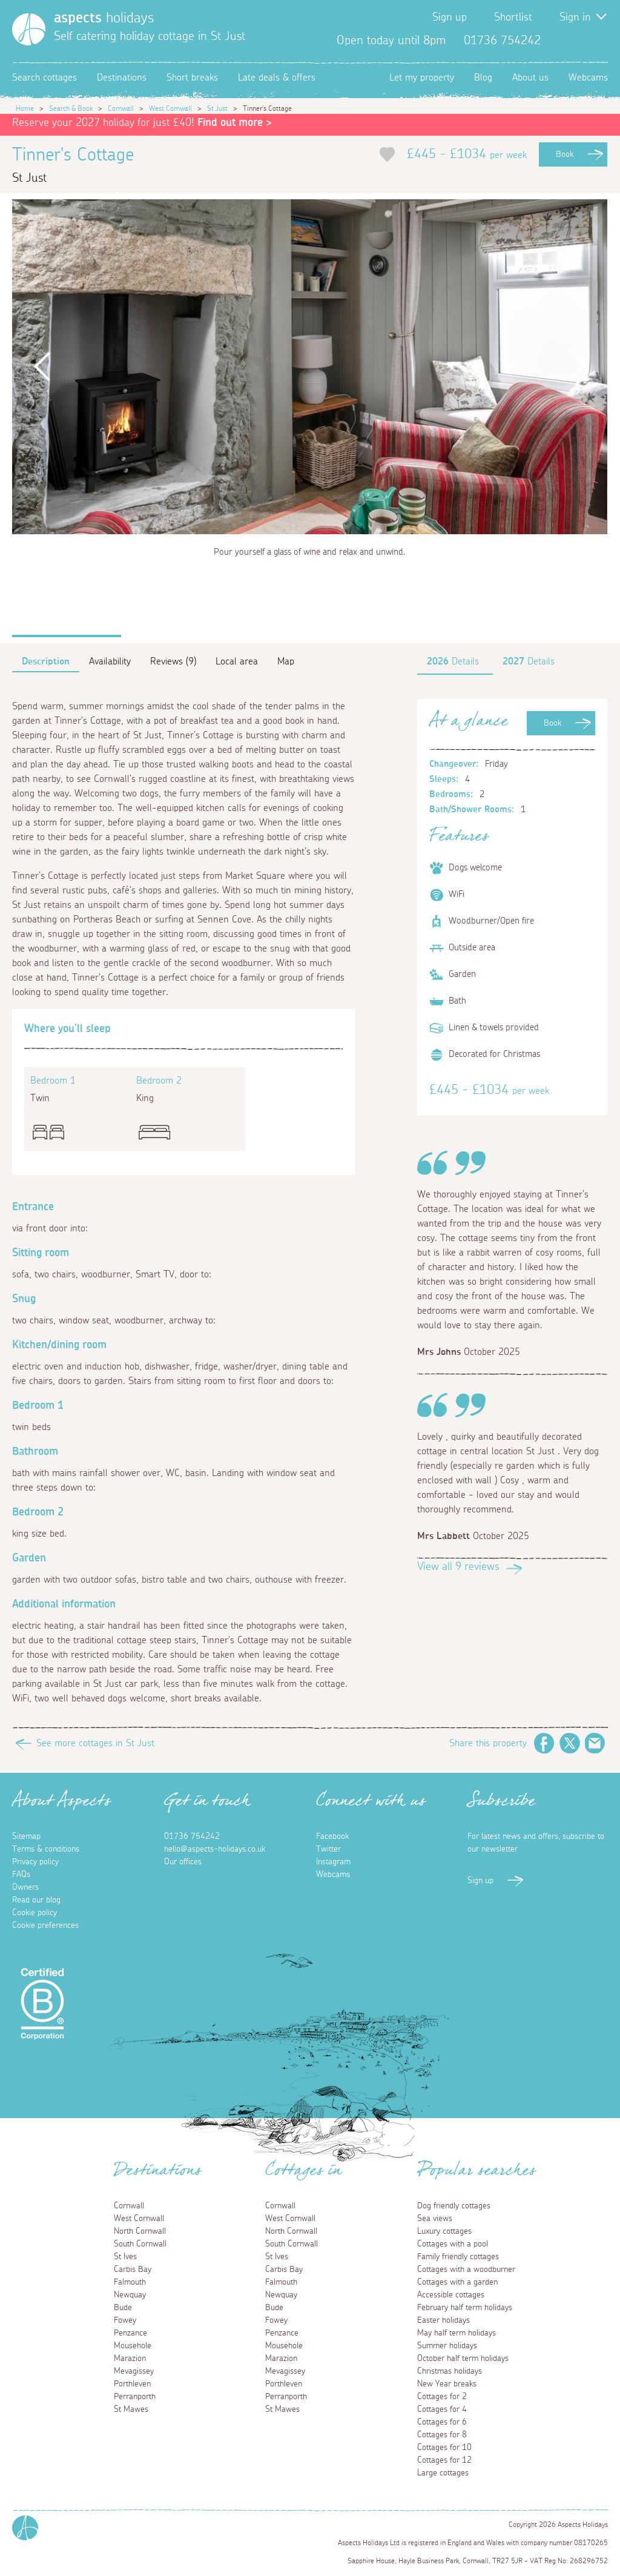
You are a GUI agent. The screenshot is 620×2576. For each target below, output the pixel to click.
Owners (25, 1887)
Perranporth (135, 2396)
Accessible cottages (450, 2295)
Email (595, 1743)
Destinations (122, 77)
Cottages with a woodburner (466, 2269)
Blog (483, 77)
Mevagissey (134, 2371)
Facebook (559, 40)
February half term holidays (464, 2307)
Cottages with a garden (457, 2282)
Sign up (449, 17)
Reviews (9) (173, 661)
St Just (217, 108)
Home (25, 108)
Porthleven (132, 2384)
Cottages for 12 (444, 2460)
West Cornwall (170, 108)
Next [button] (577, 367)
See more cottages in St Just (95, 1743)
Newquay (130, 2295)
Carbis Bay (132, 2269)
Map (285, 661)
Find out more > (234, 123)
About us (530, 77)
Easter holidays (443, 2320)
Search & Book (71, 108)
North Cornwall (140, 2231)
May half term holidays (456, 2333)
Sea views (434, 2218)
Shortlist (513, 17)
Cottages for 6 (442, 2422)
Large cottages (443, 2473)
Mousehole (132, 2346)
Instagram (598, 40)
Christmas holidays (449, 2371)
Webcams (588, 77)
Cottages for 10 (444, 2447)
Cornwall (121, 108)
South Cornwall (140, 2244)
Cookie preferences (45, 1925)
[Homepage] (28, 29)
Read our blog (36, 1900)
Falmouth (130, 2282)
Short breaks (192, 77)
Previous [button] (41, 367)
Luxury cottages (444, 2231)
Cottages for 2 (442, 2396)
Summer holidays (447, 2346)
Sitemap (26, 1836)
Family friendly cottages (458, 2257)
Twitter (579, 40)
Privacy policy (35, 1862)
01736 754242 (192, 1836)
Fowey (125, 2320)
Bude (123, 2307)
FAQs (21, 1874)
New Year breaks (447, 2384)
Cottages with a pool (452, 2244)
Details (453, 661)
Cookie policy (34, 1913)
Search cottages (44, 77)
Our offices (183, 1862)
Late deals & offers (276, 77)
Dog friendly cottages (453, 2206)
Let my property (421, 77)
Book (564, 154)
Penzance (130, 2333)
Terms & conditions (45, 1849)
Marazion (130, 2358)
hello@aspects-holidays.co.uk (214, 1849)
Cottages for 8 (442, 2435)
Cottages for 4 (442, 2409)
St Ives (125, 2257)
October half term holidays (463, 2358)
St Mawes (131, 2409)
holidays (104, 18)
